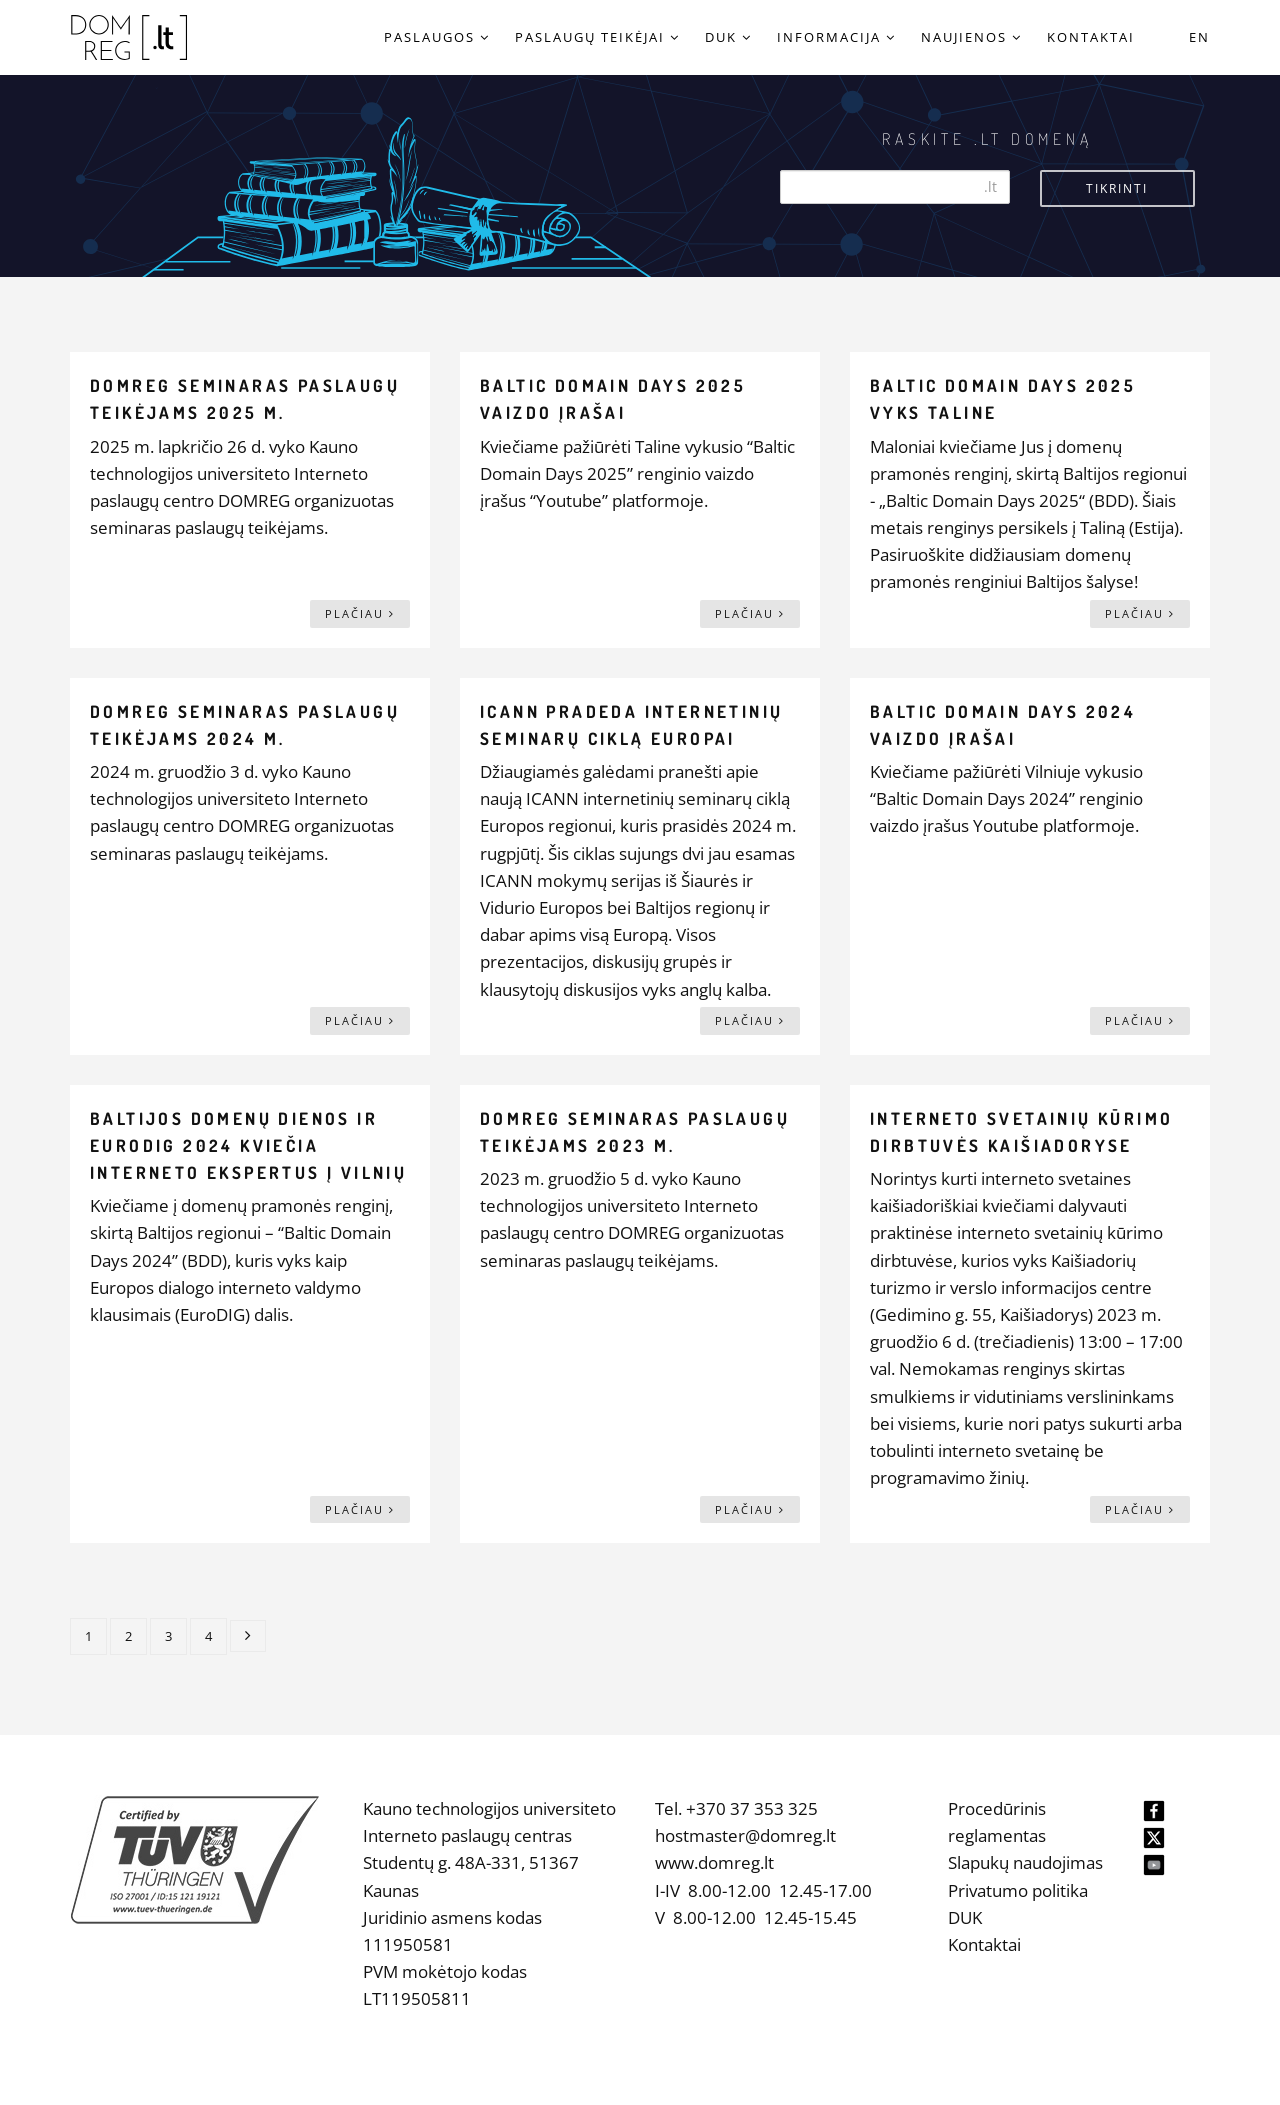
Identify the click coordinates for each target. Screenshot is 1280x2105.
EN (1199, 37)
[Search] (895, 187)
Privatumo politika (1018, 1890)
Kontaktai (984, 1944)
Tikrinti (1117, 188)
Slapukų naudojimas (1025, 1862)
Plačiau (360, 613)
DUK (965, 1917)
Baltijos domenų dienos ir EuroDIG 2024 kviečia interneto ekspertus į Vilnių (248, 1145)
